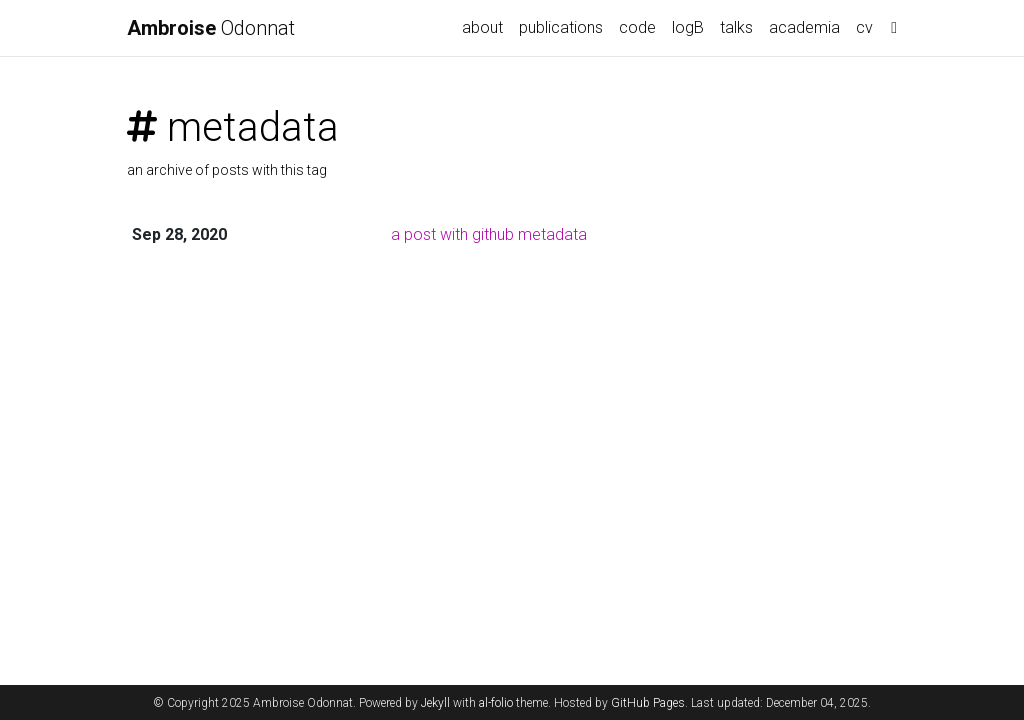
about (482, 27)
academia (804, 27)
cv (864, 27)
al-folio (496, 703)
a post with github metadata (489, 234)
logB (688, 27)
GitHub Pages (648, 703)
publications (561, 27)
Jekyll (435, 703)
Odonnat (211, 28)
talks (736, 27)
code (637, 27)
